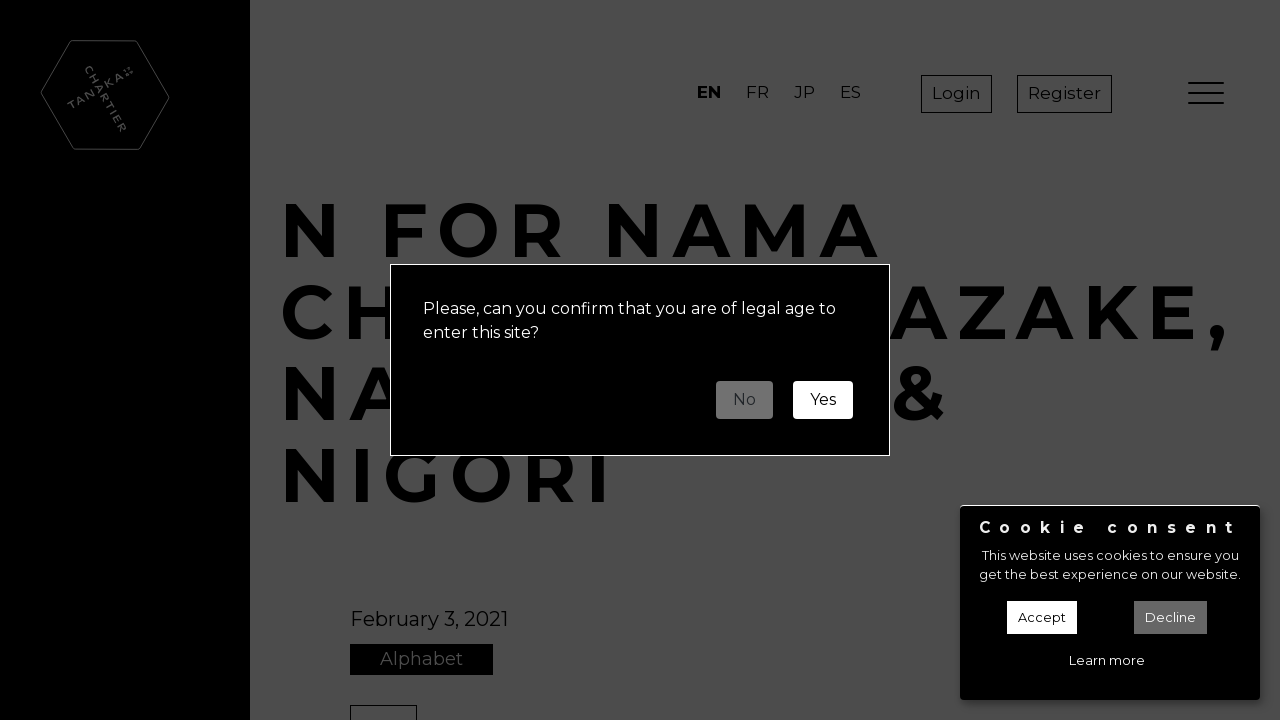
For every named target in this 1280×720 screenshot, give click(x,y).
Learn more (1107, 660)
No (744, 399)
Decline (1170, 617)
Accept (1042, 617)
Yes (823, 399)
